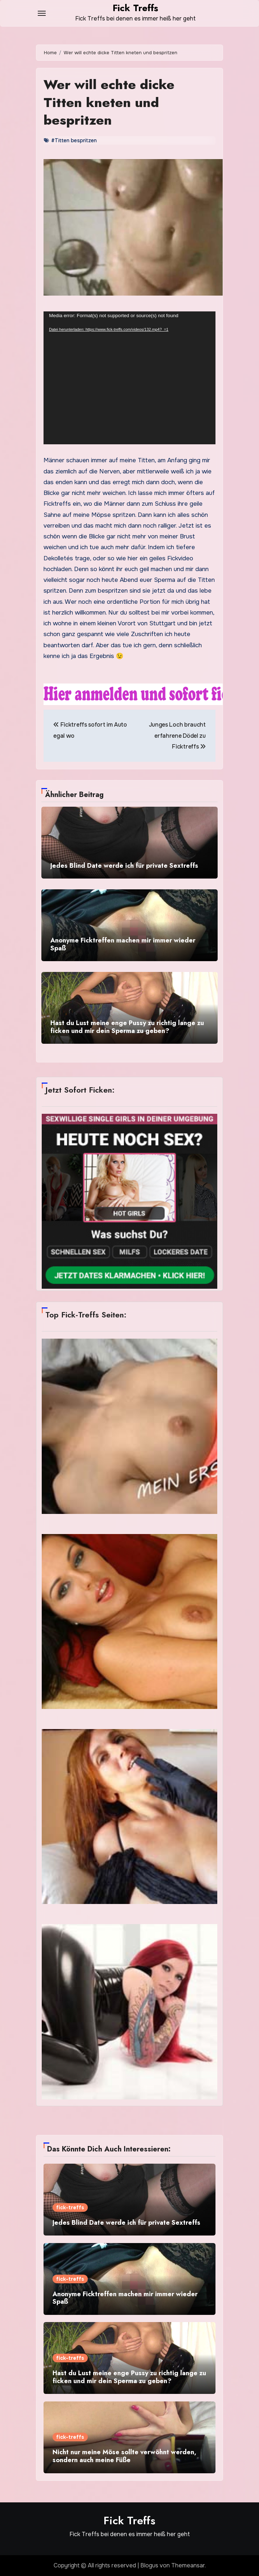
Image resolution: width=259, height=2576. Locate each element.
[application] (129, 377)
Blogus (149, 2565)
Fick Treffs (135, 8)
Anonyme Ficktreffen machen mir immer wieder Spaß (122, 944)
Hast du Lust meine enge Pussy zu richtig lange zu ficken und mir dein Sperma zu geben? (127, 1027)
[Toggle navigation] (41, 13)
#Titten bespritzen (74, 140)
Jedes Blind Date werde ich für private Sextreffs (124, 865)
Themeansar (188, 2565)
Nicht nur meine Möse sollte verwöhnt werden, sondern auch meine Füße (124, 2456)
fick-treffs (70, 2207)
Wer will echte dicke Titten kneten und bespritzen (110, 102)
